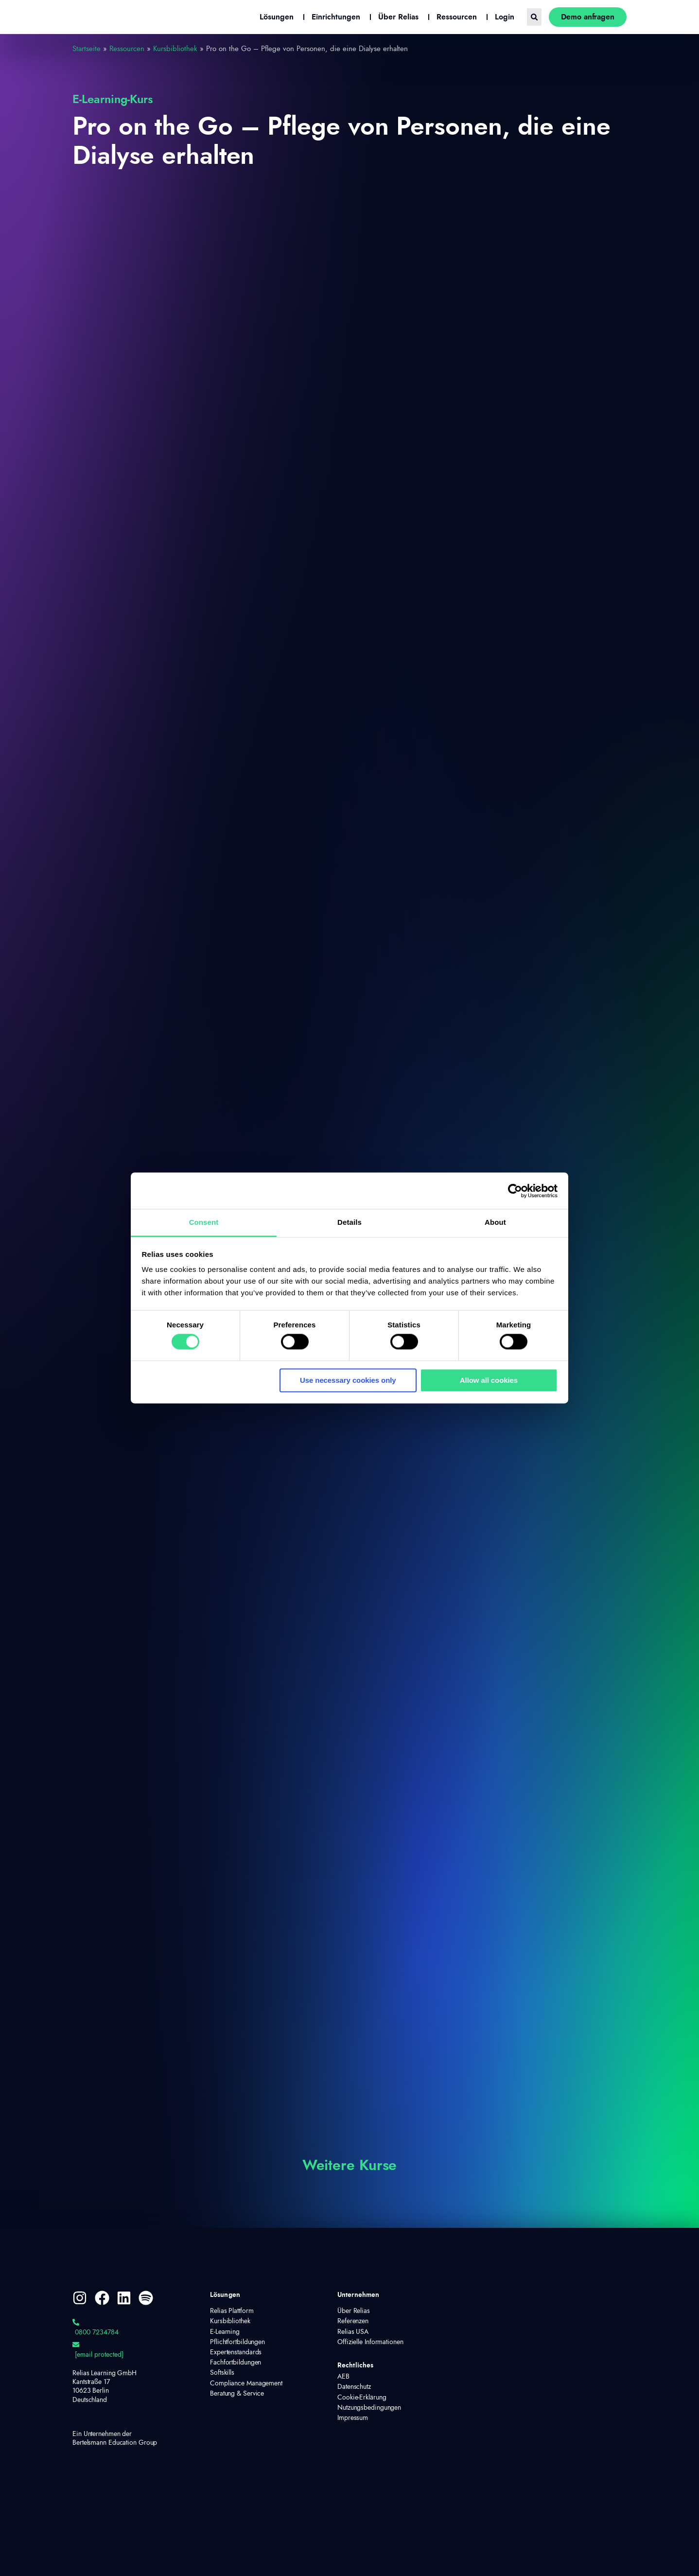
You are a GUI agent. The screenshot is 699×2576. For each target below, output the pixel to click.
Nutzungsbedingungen (369, 2407)
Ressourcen (126, 49)
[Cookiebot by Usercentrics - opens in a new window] (515, 1190)
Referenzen (352, 2321)
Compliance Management (246, 2383)
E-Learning (225, 2332)
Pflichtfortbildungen (237, 2342)
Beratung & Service (237, 2393)
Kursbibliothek (175, 49)
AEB (343, 2376)
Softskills (222, 2372)
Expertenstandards (236, 2352)
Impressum (352, 2418)
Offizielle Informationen (370, 2342)
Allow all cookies (489, 1380)
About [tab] (495, 1222)
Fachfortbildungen (235, 2362)
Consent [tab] (204, 1222)
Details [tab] (349, 1222)
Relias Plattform (231, 2311)
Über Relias (353, 2311)
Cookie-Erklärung (361, 2397)
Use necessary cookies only (348, 1380)
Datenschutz (354, 2386)
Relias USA (352, 2332)
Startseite (86, 49)
